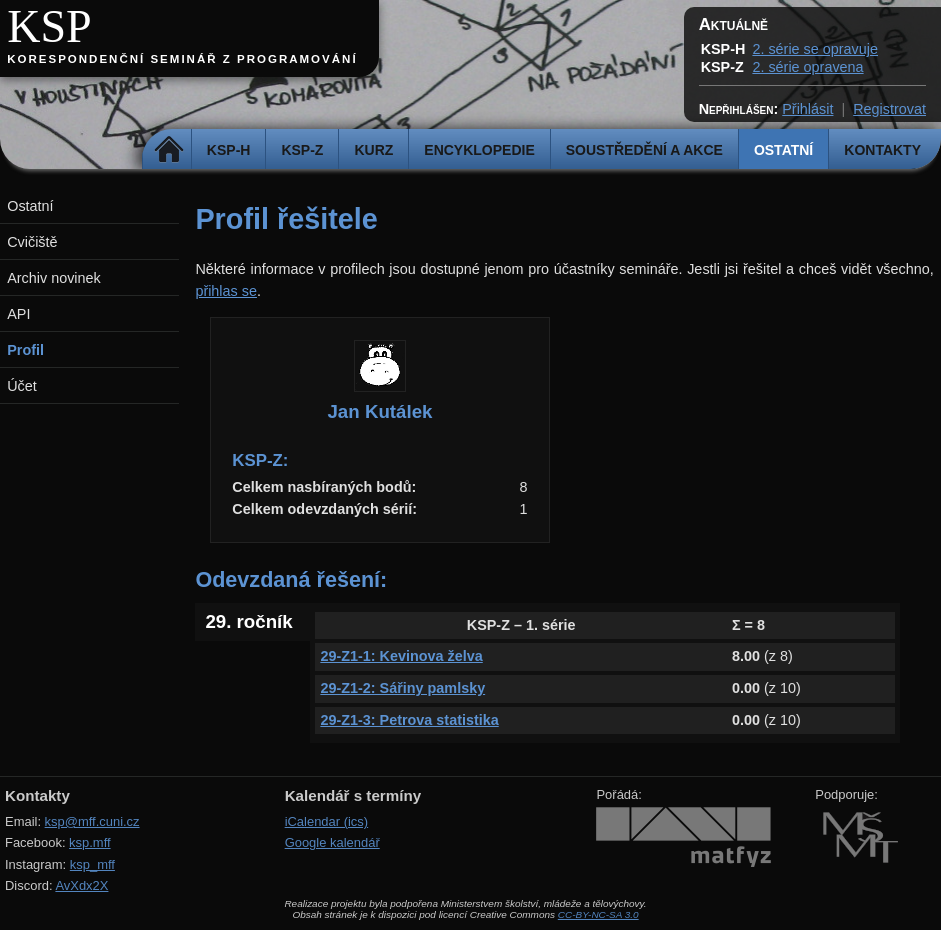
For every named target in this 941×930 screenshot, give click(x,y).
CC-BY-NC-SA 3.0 (598, 914)
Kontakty (882, 150)
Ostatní (783, 150)
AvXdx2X (81, 885)
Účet (22, 386)
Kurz (373, 150)
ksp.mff (90, 842)
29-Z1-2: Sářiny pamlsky (402, 688)
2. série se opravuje (815, 49)
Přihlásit (807, 109)
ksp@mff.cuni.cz (92, 821)
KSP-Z (302, 150)
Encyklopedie (479, 150)
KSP (49, 26)
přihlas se (226, 291)
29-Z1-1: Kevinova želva (401, 656)
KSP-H (229, 150)
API (18, 314)
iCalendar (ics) (327, 821)
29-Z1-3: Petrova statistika (409, 720)
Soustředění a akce (644, 150)
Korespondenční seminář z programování (182, 59)
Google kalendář (332, 842)
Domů (169, 150)
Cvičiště (32, 242)
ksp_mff (92, 864)
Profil (25, 350)
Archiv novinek (54, 278)
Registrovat (889, 109)
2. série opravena (807, 67)
